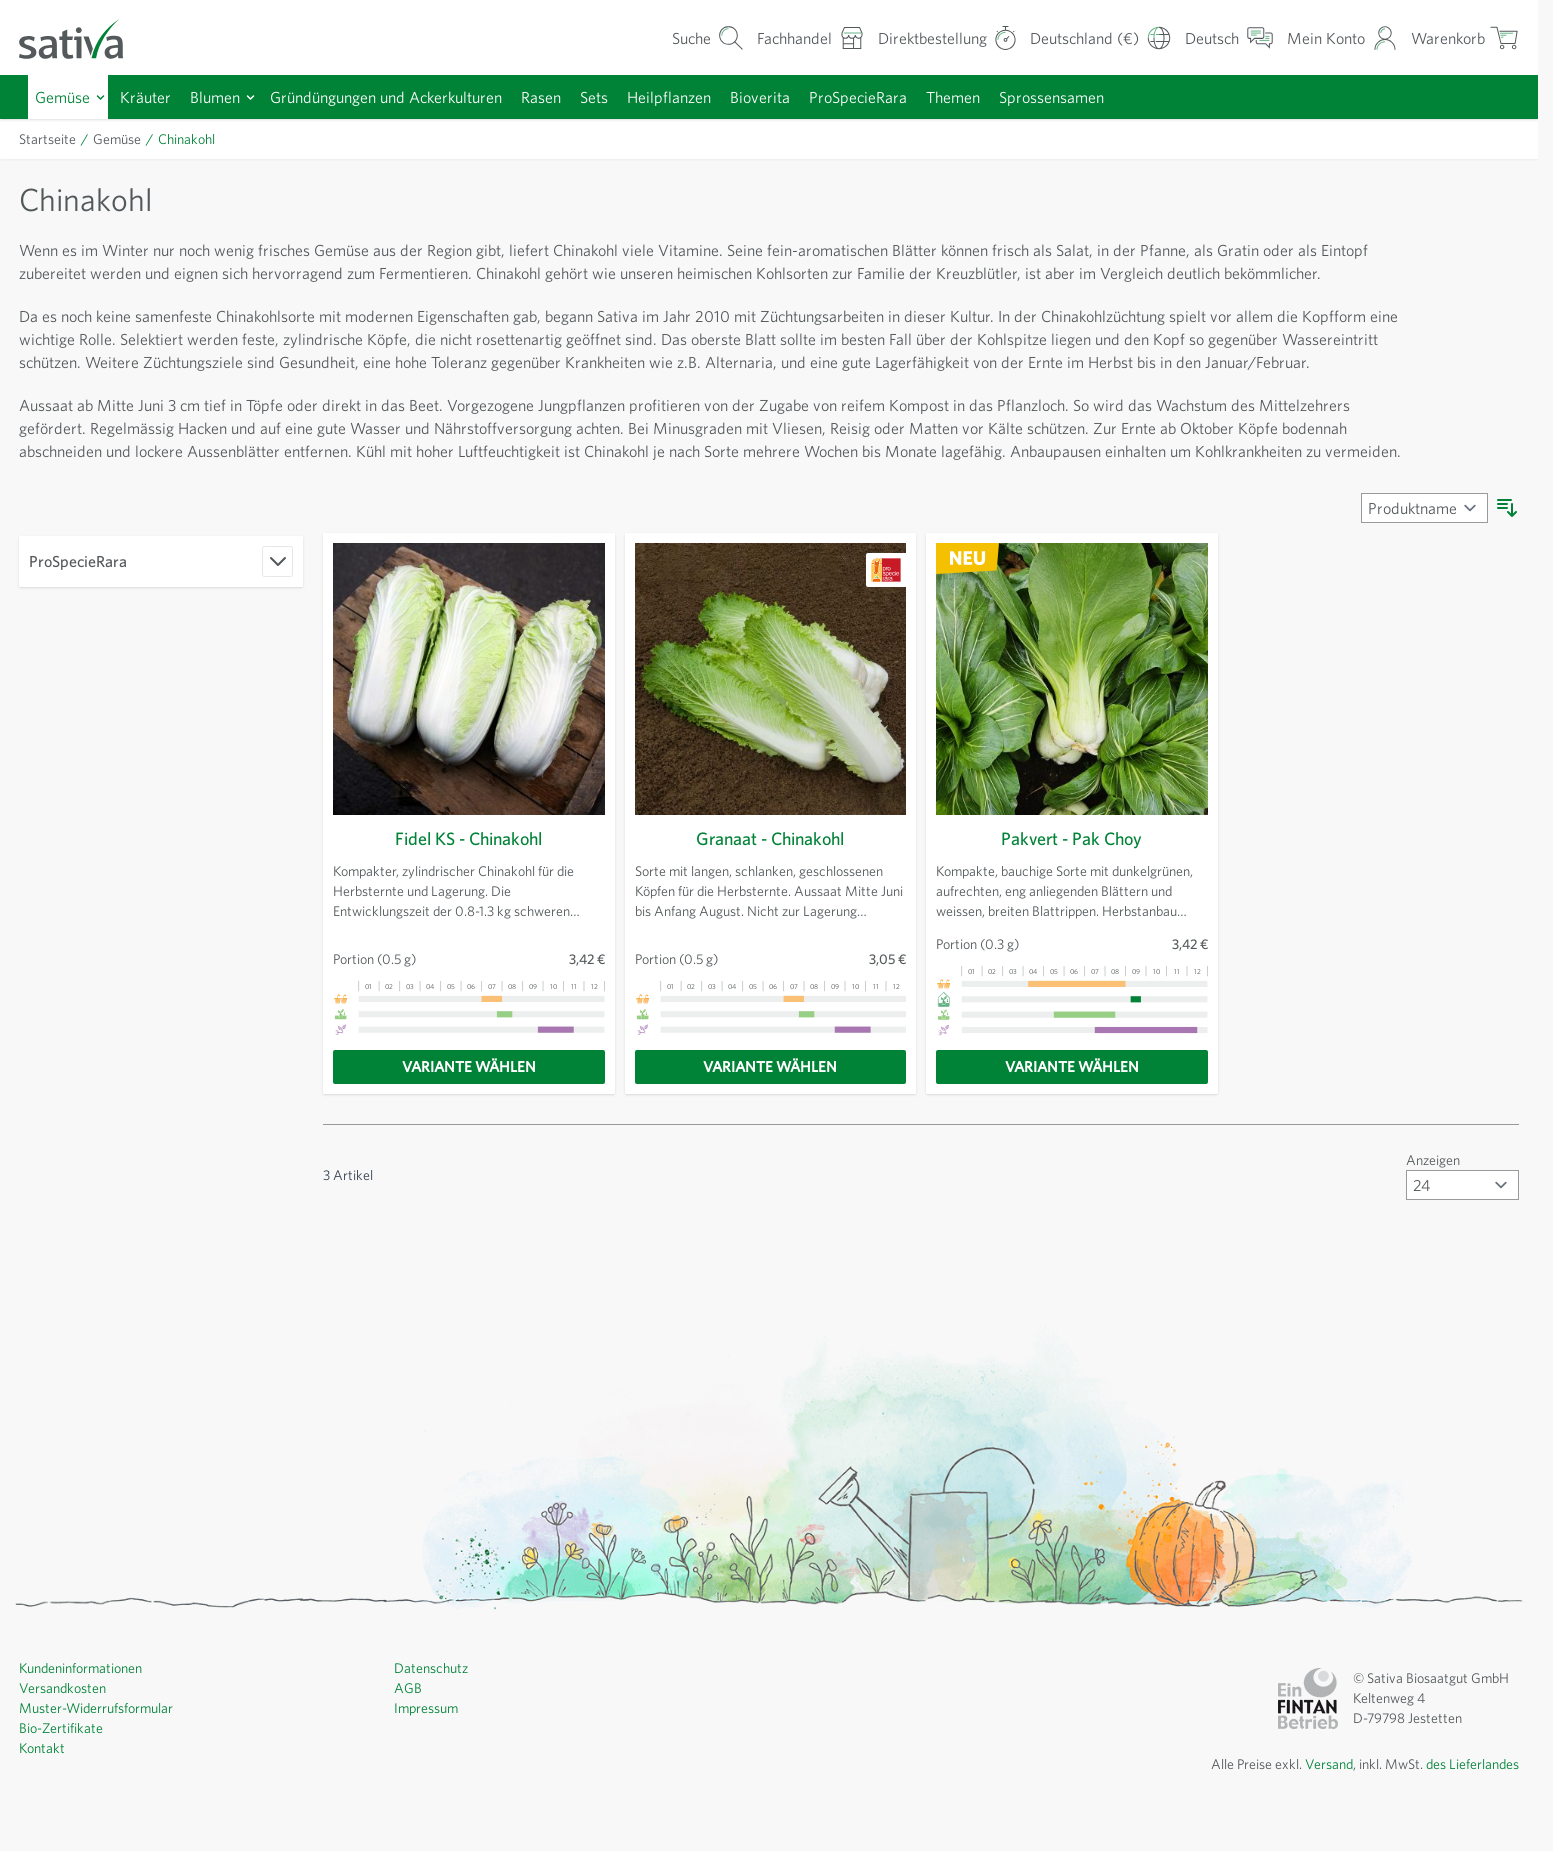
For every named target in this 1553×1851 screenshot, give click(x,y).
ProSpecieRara (907, 96)
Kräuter (151, 96)
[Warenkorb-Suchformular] (675, 37)
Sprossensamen (1116, 96)
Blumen (224, 96)
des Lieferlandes (1467, 1833)
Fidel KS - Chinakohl (469, 908)
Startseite (48, 139)
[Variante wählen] (469, 1136)
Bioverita (803, 96)
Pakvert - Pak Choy (1071, 908)
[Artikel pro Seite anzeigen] (1460, 1254)
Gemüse (65, 96)
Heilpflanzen (709, 96)
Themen (1009, 96)
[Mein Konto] (1336, 37)
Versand (1311, 1833)
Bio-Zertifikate (62, 1797)
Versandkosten (65, 1757)
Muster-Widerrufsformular (98, 1777)
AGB (409, 1757)
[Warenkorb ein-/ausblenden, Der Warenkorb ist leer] (1463, 37)
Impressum (428, 1777)
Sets (630, 96)
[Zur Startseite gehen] (84, 37)
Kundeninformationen (85, 1737)
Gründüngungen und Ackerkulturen (405, 96)
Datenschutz (433, 1737)
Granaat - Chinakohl (770, 908)
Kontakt (42, 1817)
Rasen (571, 96)
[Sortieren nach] (1421, 577)
